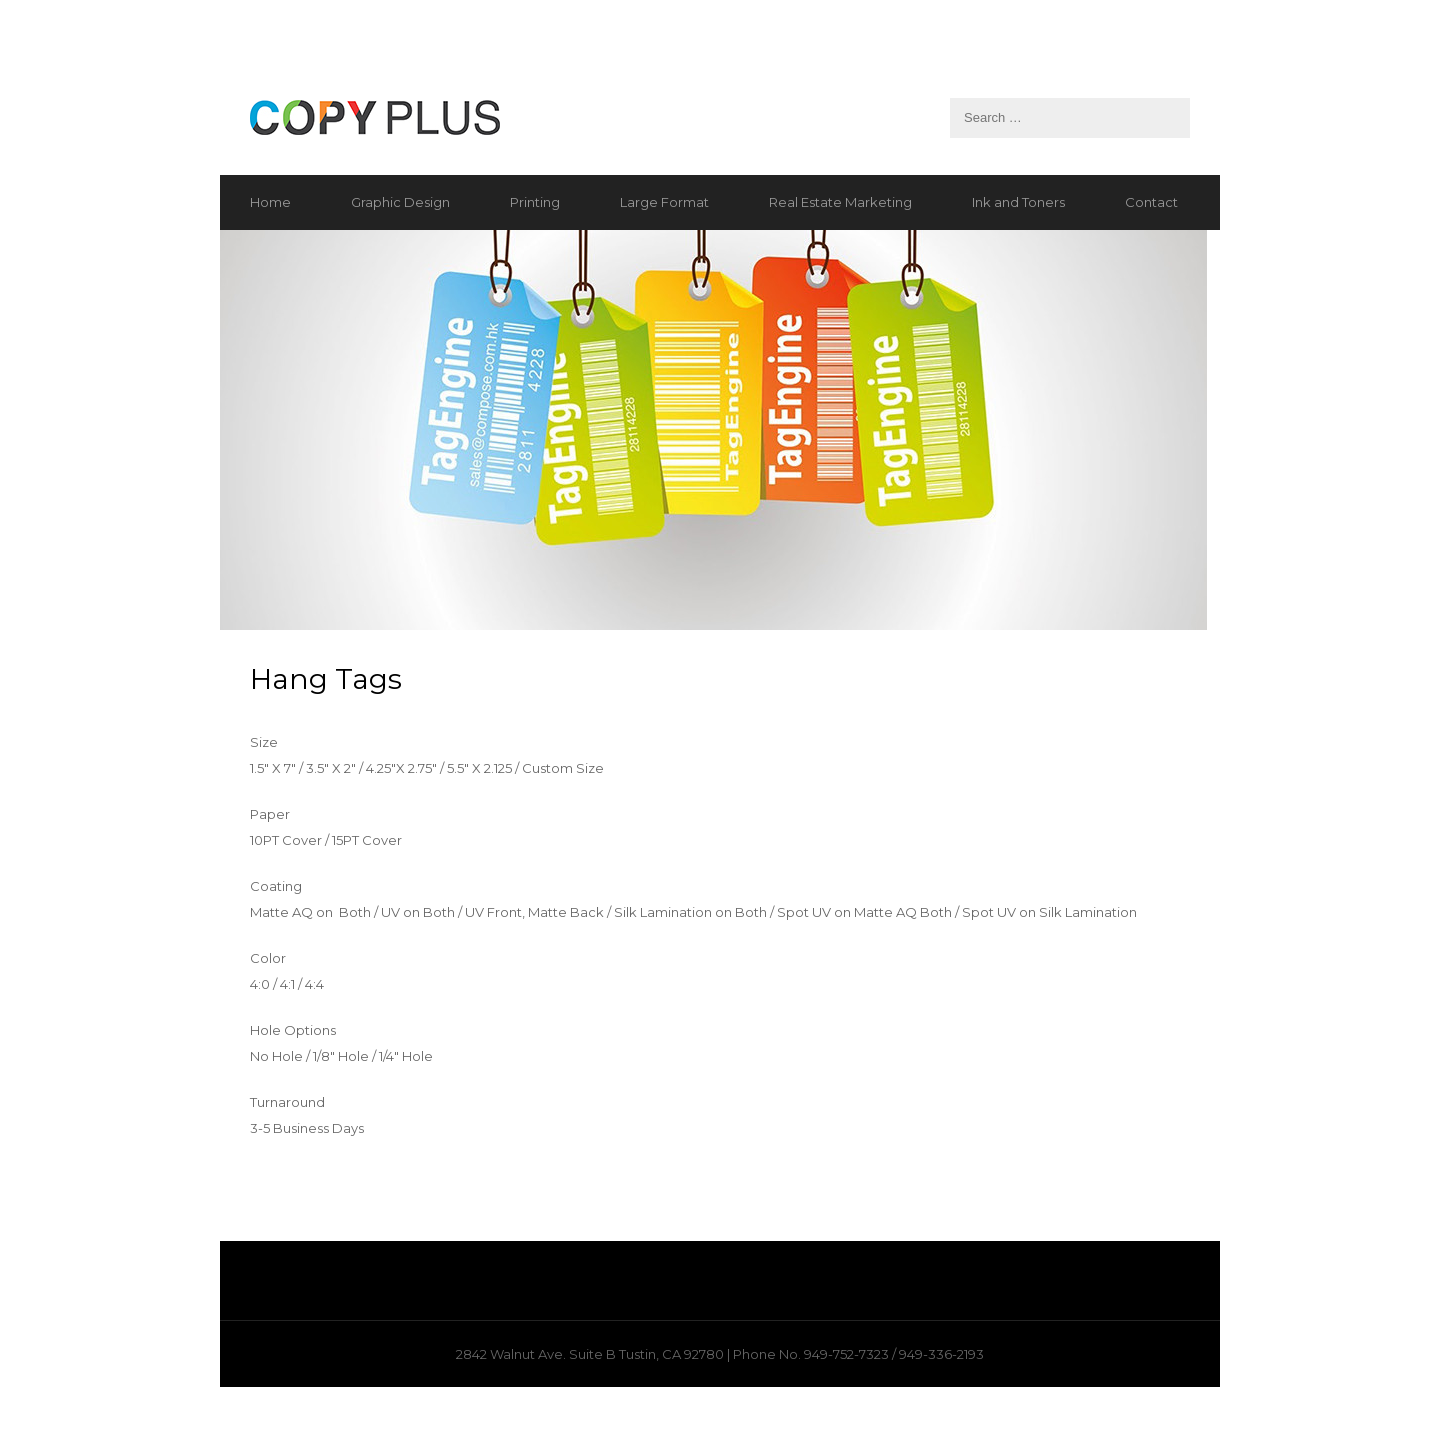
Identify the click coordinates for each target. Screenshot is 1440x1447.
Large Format (664, 202)
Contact (1151, 202)
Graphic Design (400, 202)
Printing (535, 202)
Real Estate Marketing (840, 202)
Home (270, 202)
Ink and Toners (1018, 202)
